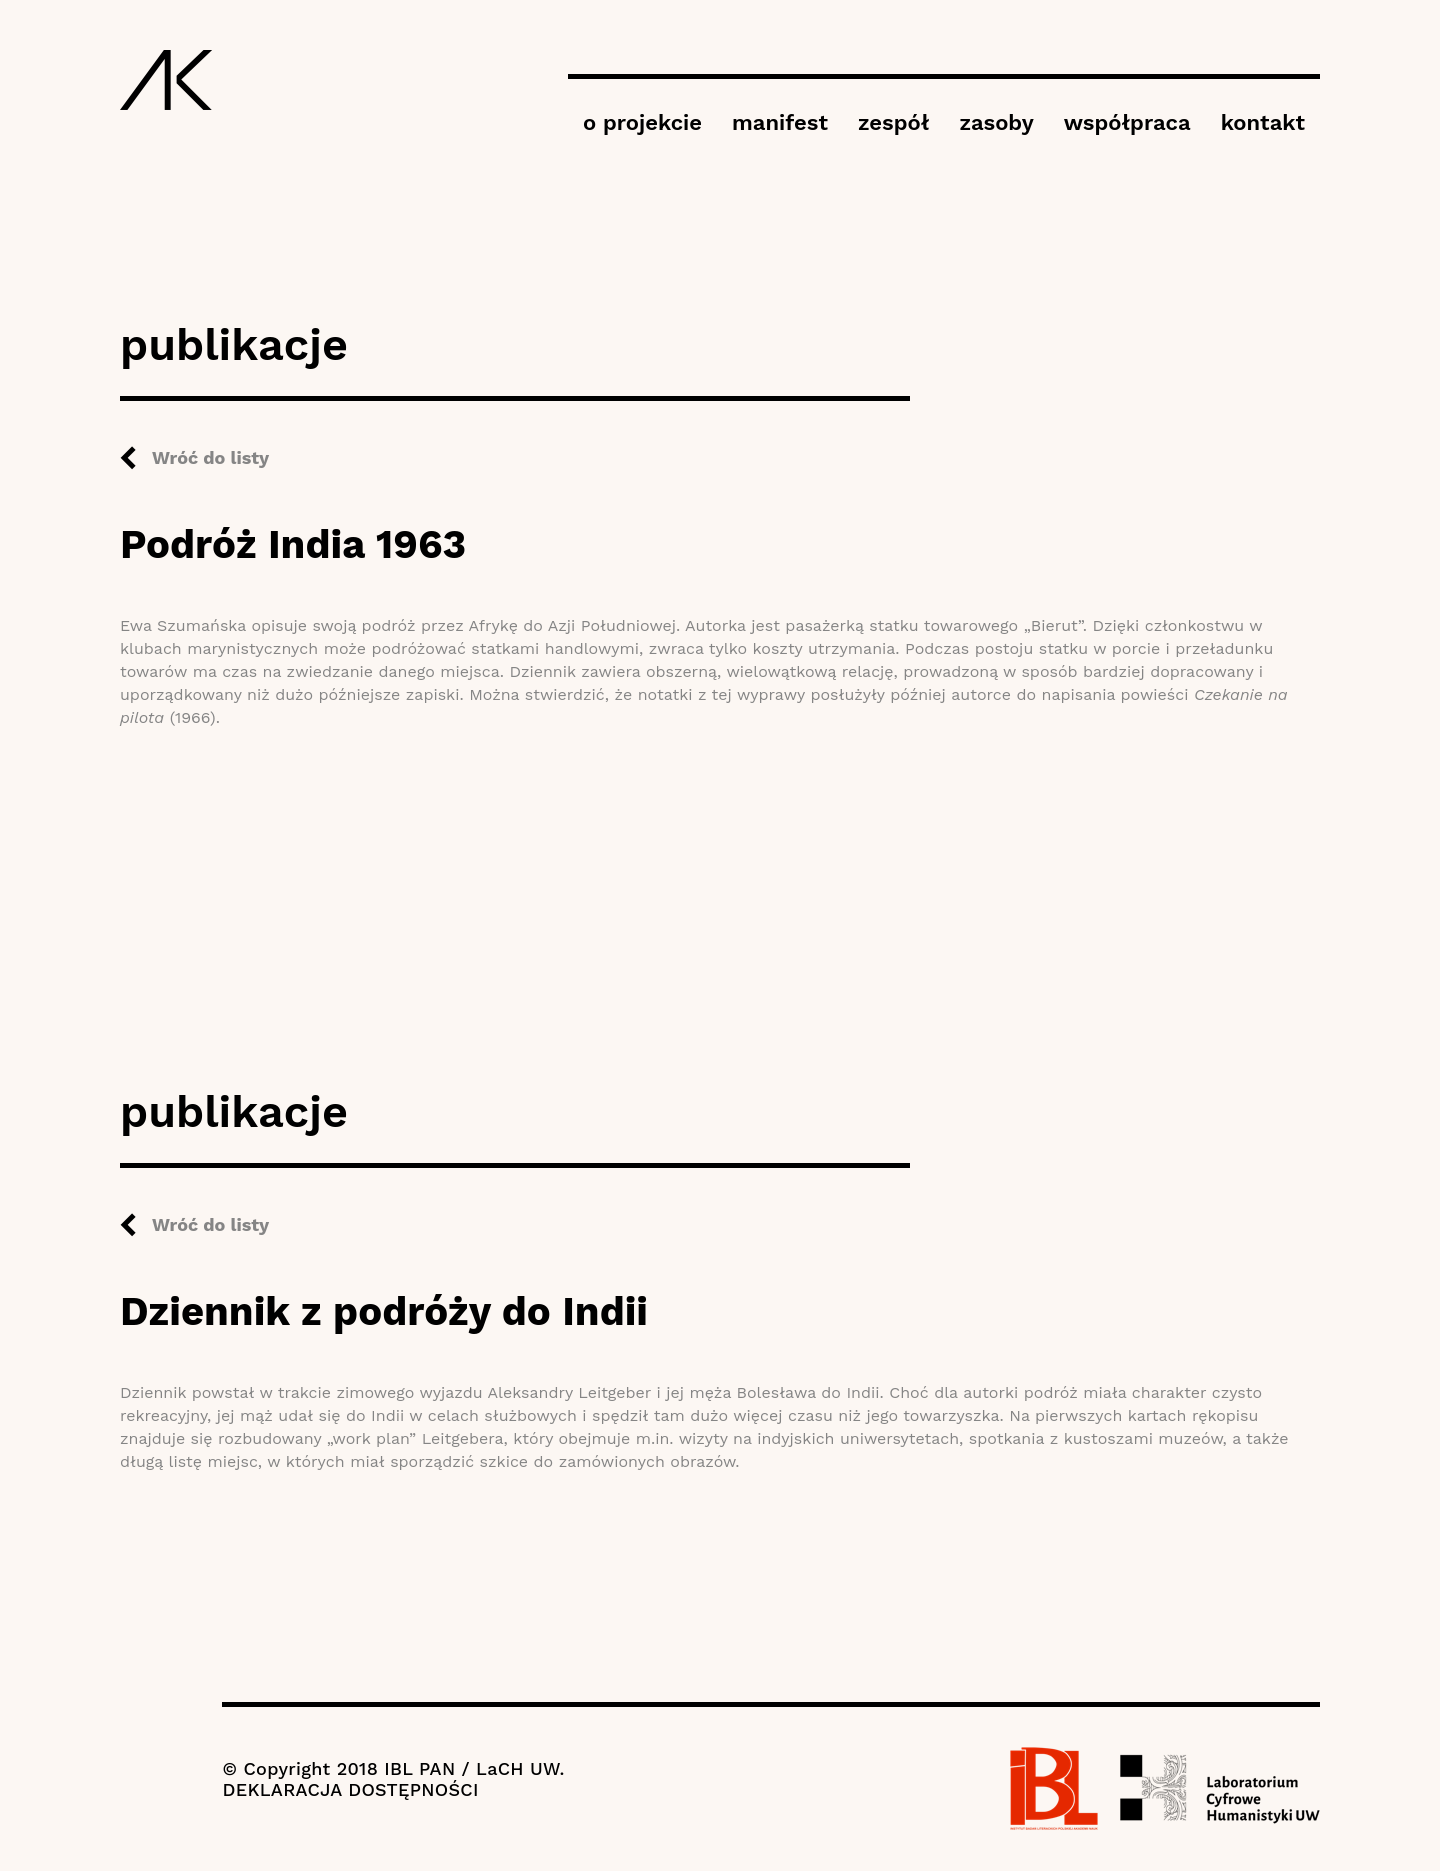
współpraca (1127, 122)
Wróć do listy (210, 457)
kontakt (1263, 122)
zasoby (996, 122)
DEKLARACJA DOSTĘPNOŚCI (350, 1789)
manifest (780, 122)
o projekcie (642, 122)
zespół (893, 122)
